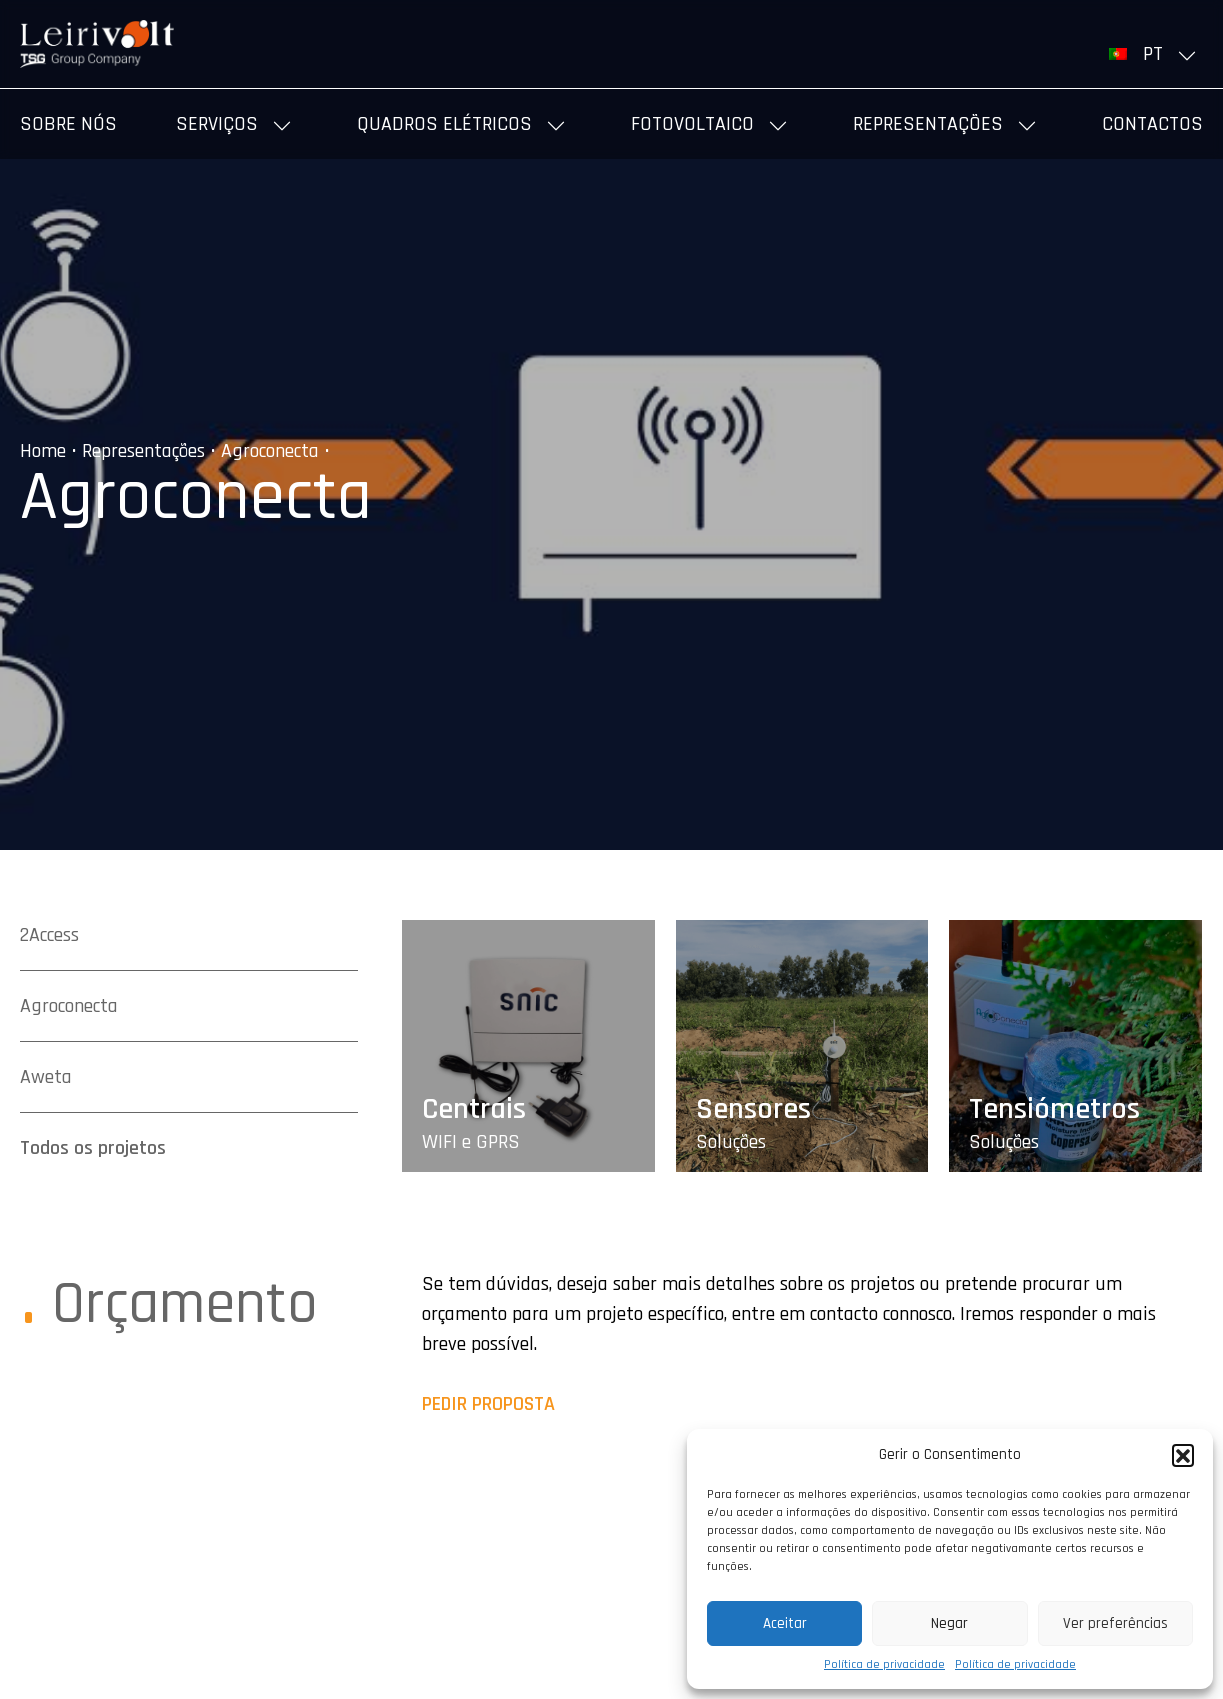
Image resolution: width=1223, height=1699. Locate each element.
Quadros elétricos (444, 124)
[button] (1183, 1455)
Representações (928, 124)
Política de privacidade (884, 1664)
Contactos (1152, 124)
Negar (949, 1623)
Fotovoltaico (692, 124)
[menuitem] (1156, 54)
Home (43, 451)
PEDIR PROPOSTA (488, 1404)
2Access (49, 935)
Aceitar (785, 1623)
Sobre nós (68, 124)
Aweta (46, 1077)
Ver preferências (1115, 1623)
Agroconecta (270, 451)
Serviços (217, 124)
